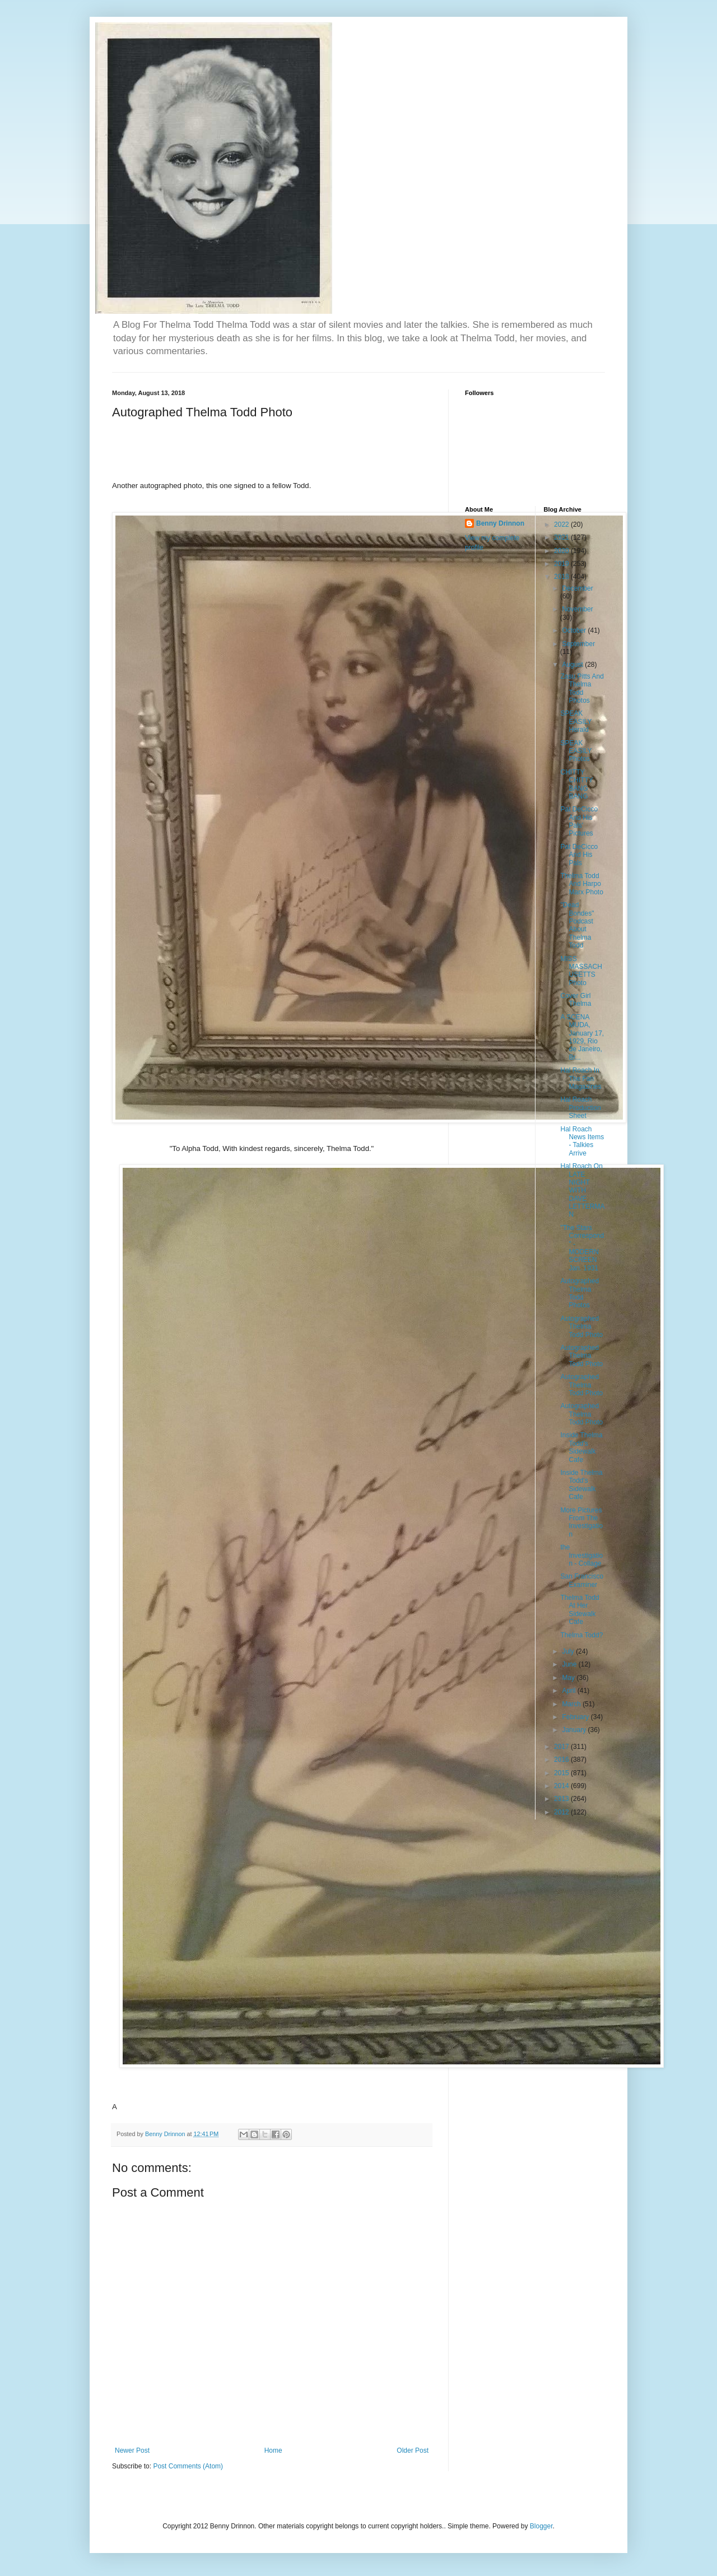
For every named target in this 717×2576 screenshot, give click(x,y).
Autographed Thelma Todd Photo (581, 1327)
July (569, 1651)
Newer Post (132, 2450)
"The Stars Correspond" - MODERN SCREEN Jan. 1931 (582, 1248)
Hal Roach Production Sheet (580, 1108)
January (575, 1730)
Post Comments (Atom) (188, 2466)
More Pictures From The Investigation (581, 1522)
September (578, 644)
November (577, 609)
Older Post (413, 2450)
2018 (562, 577)
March (572, 1704)
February (576, 1717)
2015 (562, 1773)
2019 (562, 564)
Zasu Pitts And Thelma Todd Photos (581, 688)
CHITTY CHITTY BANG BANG (576, 784)
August (573, 665)
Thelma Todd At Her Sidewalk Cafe (579, 1610)
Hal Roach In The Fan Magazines (580, 1078)
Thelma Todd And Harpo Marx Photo (581, 884)
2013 (562, 1799)
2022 (562, 524)
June (570, 1664)
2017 (562, 1747)
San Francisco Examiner (581, 1580)
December (577, 588)
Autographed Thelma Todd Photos (579, 1293)
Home (273, 2450)
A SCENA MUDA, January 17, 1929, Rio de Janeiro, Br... (582, 1037)
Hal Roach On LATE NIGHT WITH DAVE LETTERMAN (582, 1190)
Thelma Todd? (581, 1635)
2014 (562, 1786)
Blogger (541, 2526)
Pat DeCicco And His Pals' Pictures (579, 821)
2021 (562, 537)
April (569, 1691)
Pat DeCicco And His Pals (579, 855)
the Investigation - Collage (581, 1555)
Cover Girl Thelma (575, 1000)
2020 (562, 551)
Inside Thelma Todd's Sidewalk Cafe (581, 1447)
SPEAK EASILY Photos (576, 751)
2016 (562, 1759)
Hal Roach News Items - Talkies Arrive (582, 1141)
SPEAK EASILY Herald (576, 721)
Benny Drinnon (500, 523)
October (575, 630)
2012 (562, 1812)
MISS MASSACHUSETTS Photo (581, 971)
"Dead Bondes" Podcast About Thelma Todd (577, 925)
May (569, 1678)
